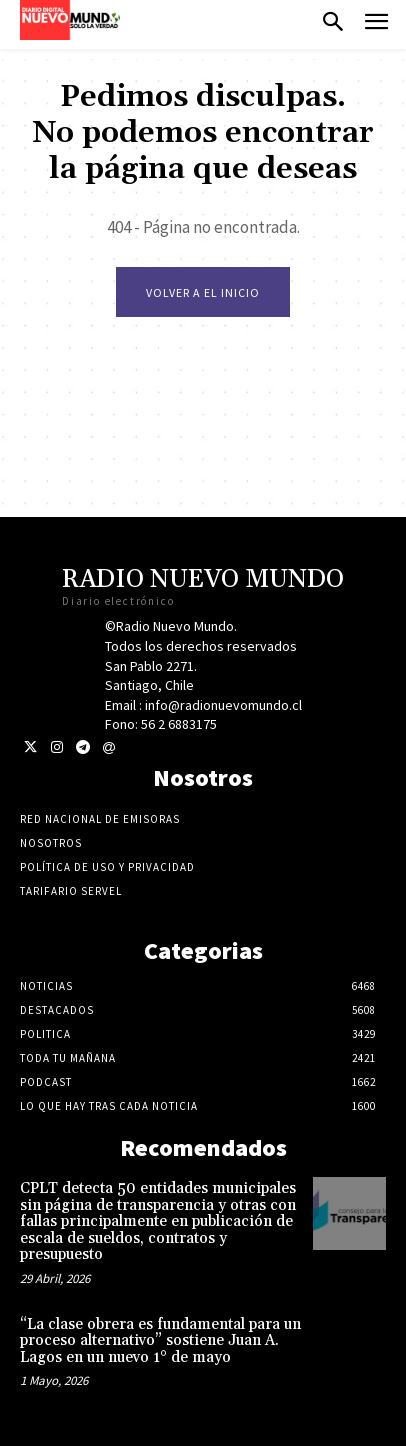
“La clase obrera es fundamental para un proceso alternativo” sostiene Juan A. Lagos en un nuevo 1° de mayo (160, 1341)
